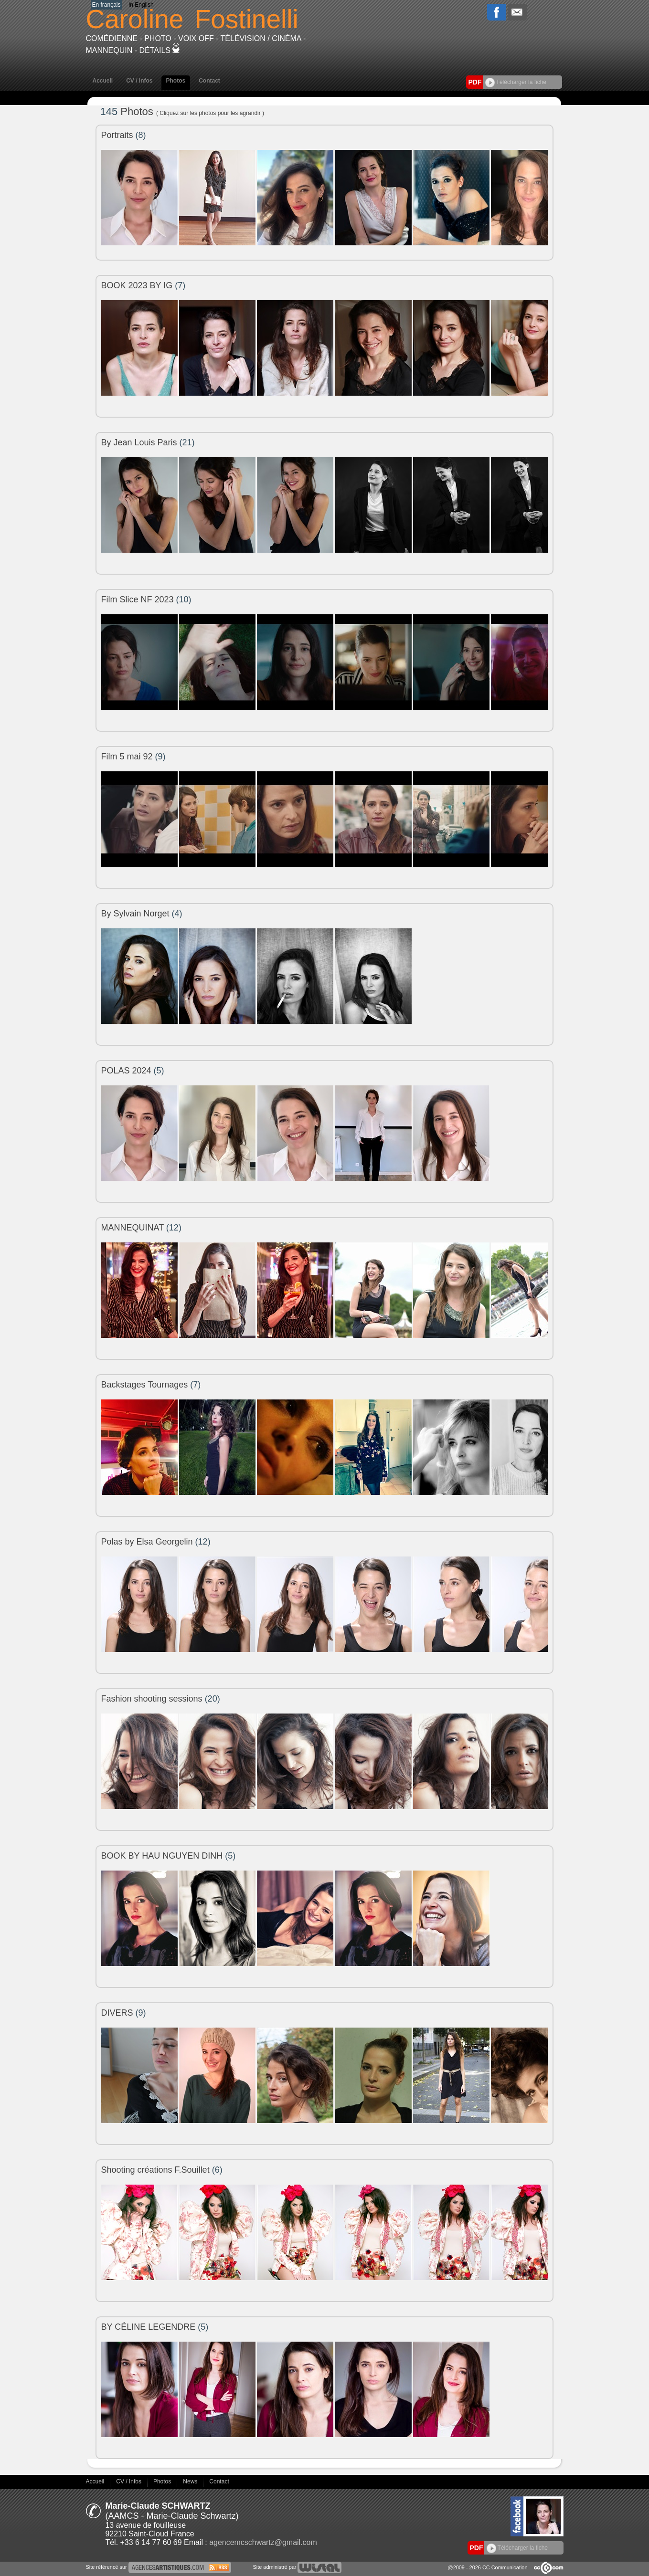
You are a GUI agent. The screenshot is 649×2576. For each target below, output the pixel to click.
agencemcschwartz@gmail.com (263, 2542)
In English (141, 4)
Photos (176, 80)
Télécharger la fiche (516, 82)
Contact (209, 80)
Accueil (103, 80)
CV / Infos (139, 80)
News (191, 2481)
